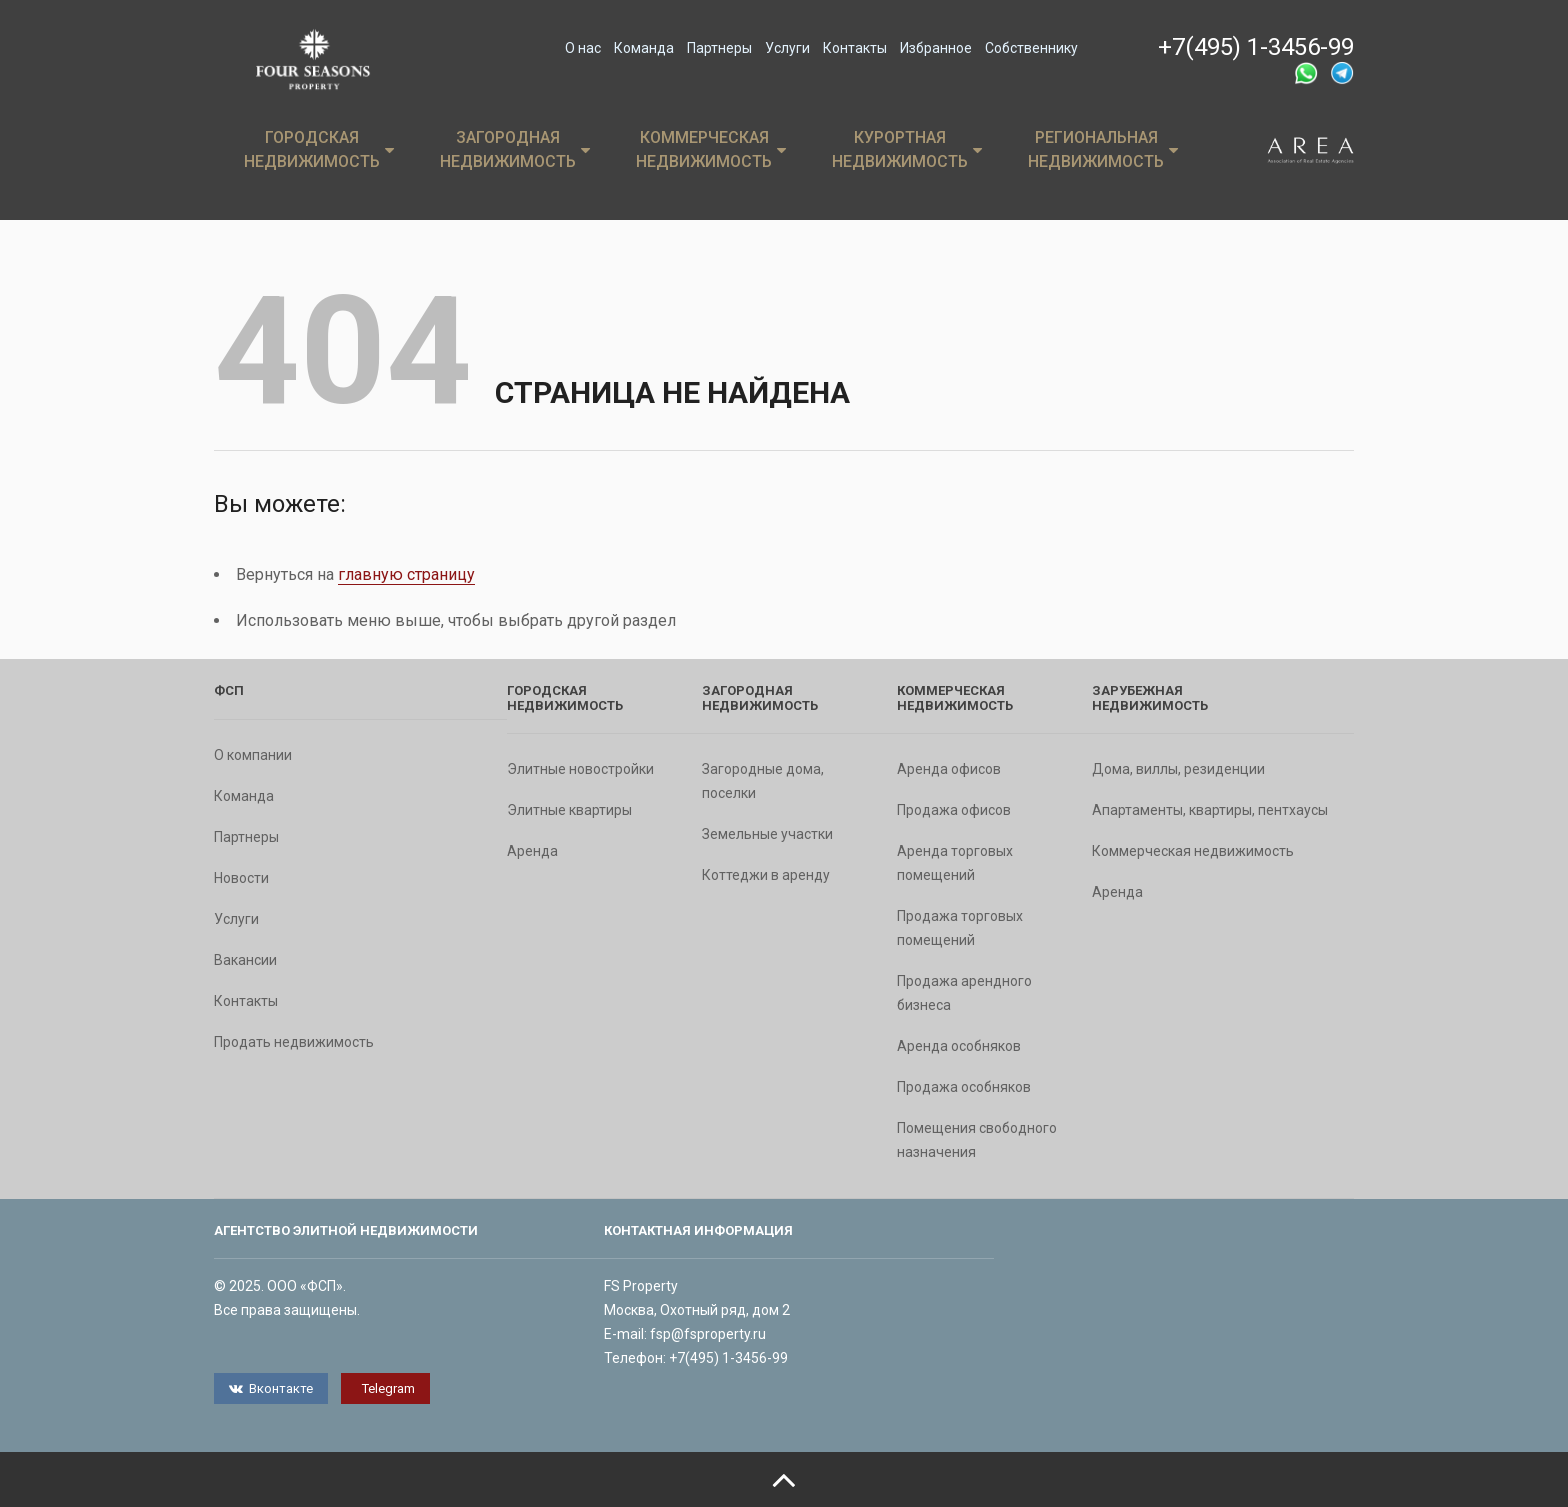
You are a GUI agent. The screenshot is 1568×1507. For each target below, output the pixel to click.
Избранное (936, 48)
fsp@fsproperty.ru (708, 1334)
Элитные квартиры (569, 810)
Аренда (532, 851)
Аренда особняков (959, 1046)
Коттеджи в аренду (766, 875)
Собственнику (1031, 48)
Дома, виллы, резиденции (1178, 769)
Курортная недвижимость (907, 149)
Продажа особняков (964, 1087)
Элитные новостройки (580, 769)
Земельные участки (767, 834)
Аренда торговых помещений (955, 863)
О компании (253, 755)
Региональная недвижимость (1103, 149)
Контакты (855, 48)
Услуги (787, 48)
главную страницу (406, 574)
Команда (644, 48)
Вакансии (245, 960)
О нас (583, 48)
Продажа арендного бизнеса (964, 993)
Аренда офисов (949, 769)
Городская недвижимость (319, 149)
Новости (241, 878)
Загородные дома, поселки (763, 781)
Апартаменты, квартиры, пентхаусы (1210, 810)
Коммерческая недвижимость (711, 149)
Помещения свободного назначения (977, 1140)
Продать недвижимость (294, 1042)
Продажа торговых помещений (960, 928)
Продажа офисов (954, 810)
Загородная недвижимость (515, 149)
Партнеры (719, 48)
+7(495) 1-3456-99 (1256, 47)
